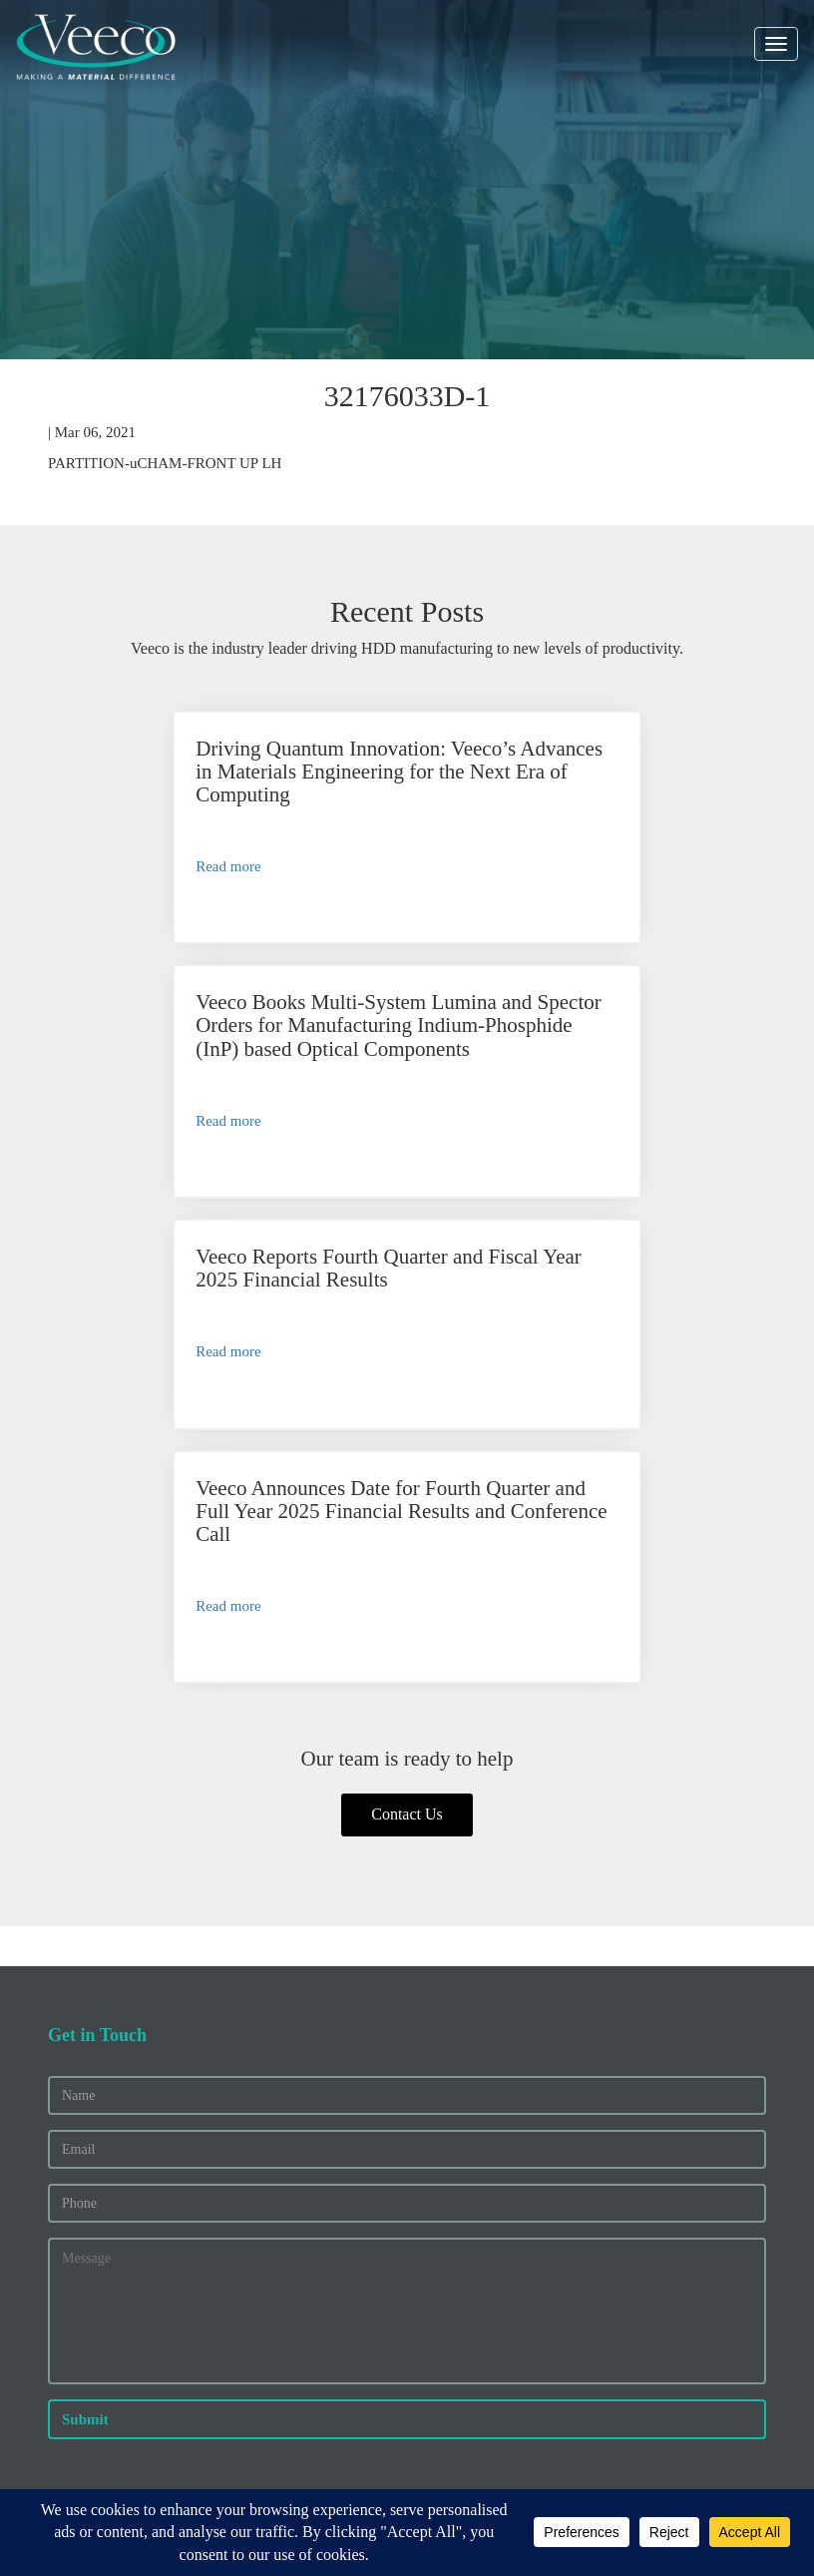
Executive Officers (104, 2295)
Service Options (96, 2365)
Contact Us (407, 1374)
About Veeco (87, 2107)
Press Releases (92, 2273)
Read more (118, 889)
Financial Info (90, 2252)
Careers (71, 2128)
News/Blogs (84, 2149)
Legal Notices (473, 2483)
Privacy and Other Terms (364, 2483)
